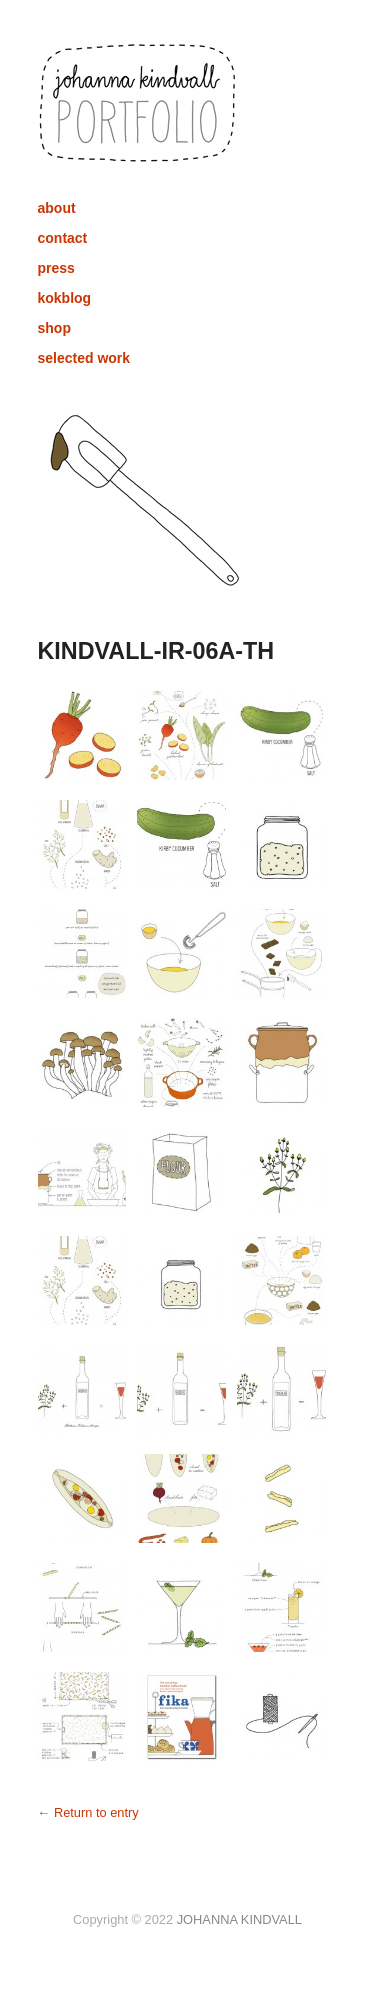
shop (54, 328)
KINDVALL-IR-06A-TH (156, 651)
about (57, 208)
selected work (84, 358)
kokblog (65, 298)
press (56, 268)
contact (63, 238)
